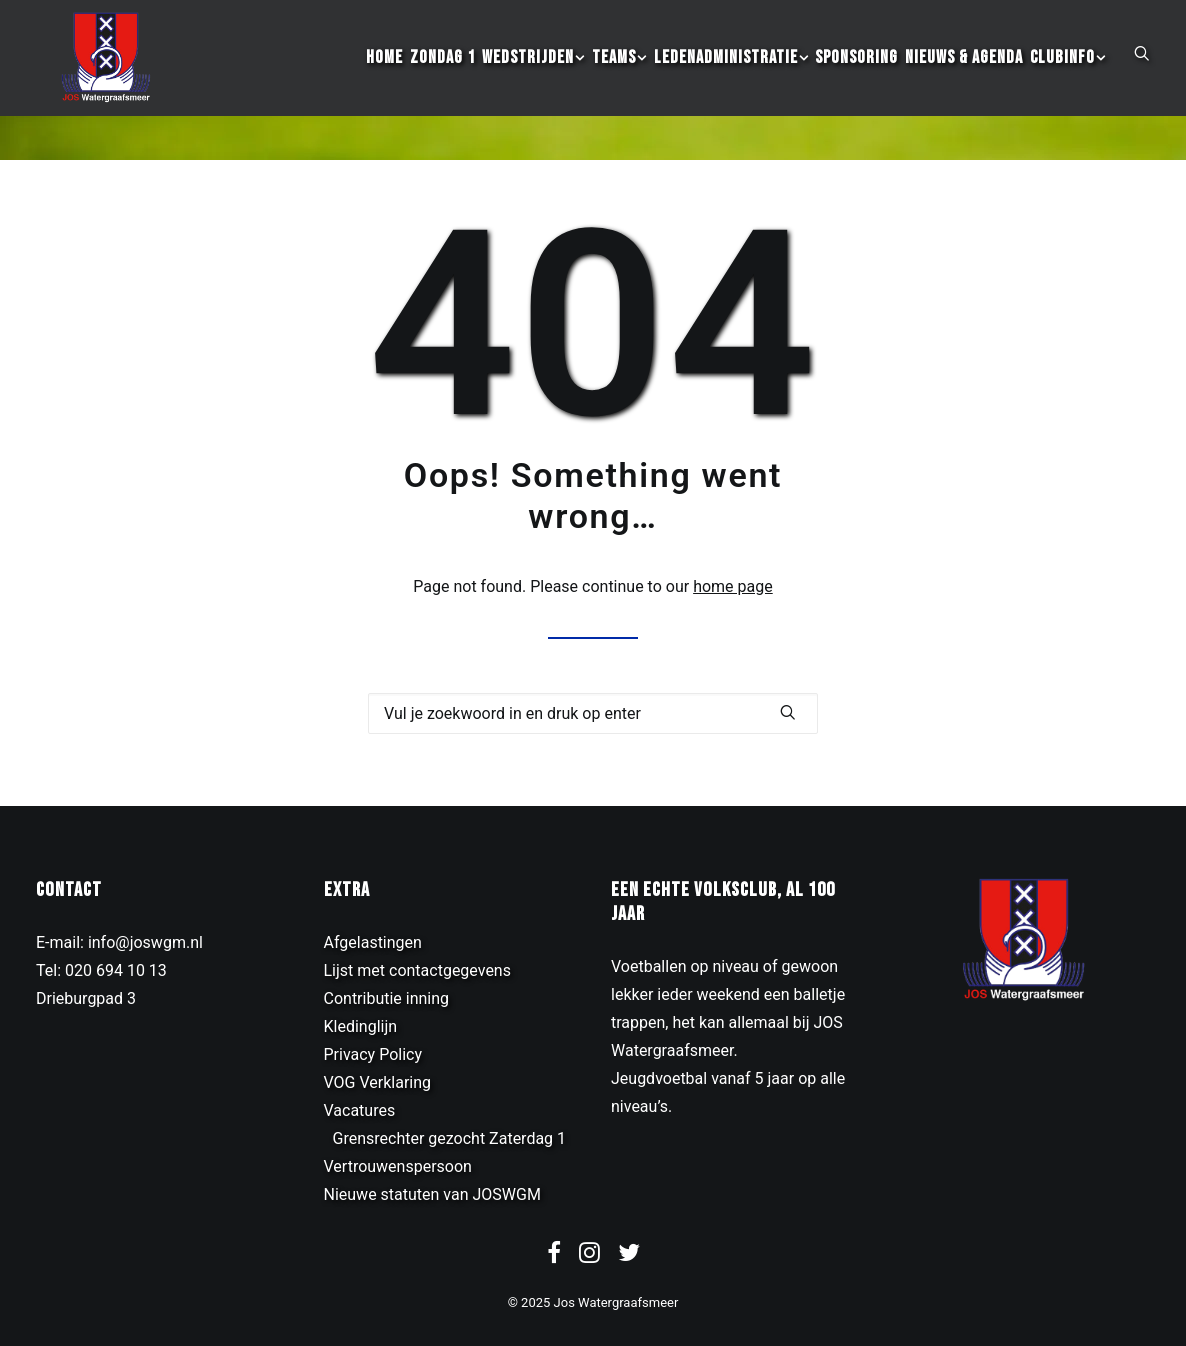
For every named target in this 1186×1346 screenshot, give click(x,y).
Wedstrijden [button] (533, 80)
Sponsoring (856, 80)
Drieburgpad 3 (86, 998)
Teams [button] (619, 80)
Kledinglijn (361, 1026)
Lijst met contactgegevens (417, 970)
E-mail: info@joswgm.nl (119, 942)
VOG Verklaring (378, 1082)
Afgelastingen (373, 942)
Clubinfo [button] (1068, 80)
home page (733, 586)
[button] (1142, 75)
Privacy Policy (373, 1054)
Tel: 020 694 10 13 (101, 970)
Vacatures (360, 1110)
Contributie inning (387, 998)
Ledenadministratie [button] (731, 80)
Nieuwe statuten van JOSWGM (432, 1194)
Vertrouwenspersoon (398, 1166)
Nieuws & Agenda (964, 80)
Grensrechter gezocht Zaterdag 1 (450, 1138)
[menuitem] (384, 80)
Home (384, 80)
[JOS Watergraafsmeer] (98, 80)
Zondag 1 (442, 80)
